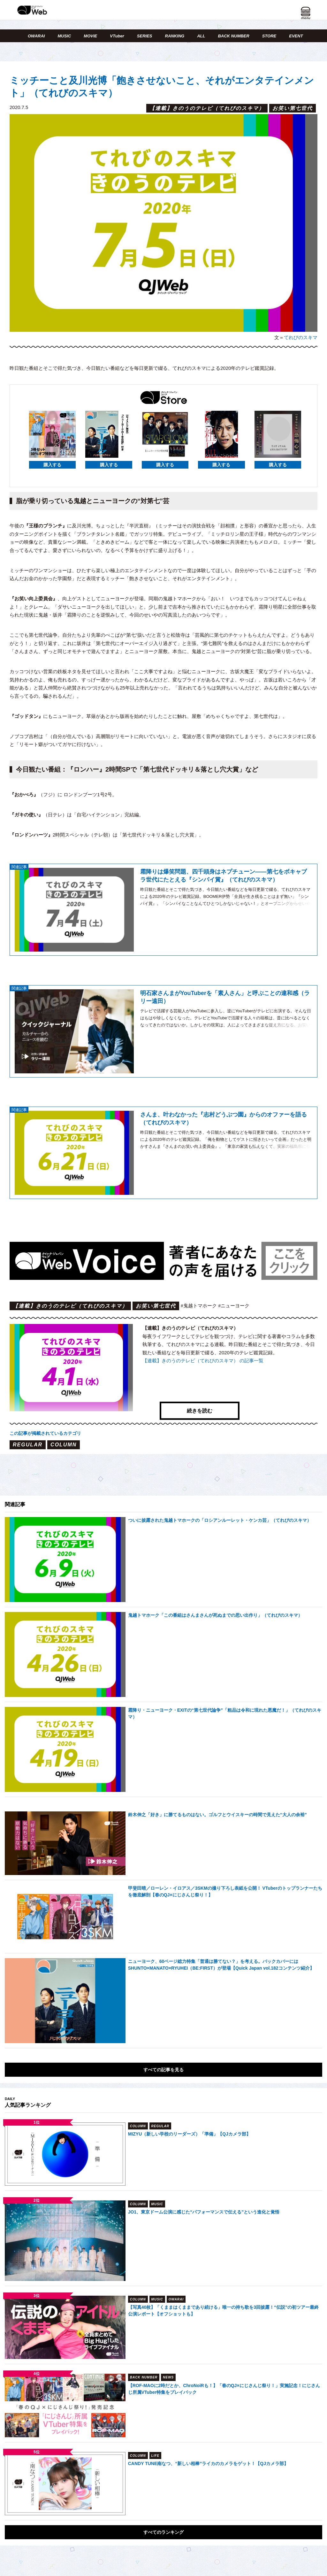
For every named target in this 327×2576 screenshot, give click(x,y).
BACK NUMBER (233, 36)
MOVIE (90, 36)
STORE (269, 36)
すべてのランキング (163, 2499)
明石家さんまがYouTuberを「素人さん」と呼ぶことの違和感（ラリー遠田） (225, 997)
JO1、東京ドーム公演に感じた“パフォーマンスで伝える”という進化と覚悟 (203, 2179)
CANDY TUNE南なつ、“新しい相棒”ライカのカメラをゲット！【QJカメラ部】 (208, 2430)
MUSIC (64, 36)
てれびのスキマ (300, 337)
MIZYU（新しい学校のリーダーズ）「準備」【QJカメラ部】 (189, 2101)
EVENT (296, 36)
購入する (52, 464)
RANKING (175, 36)
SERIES (144, 36)
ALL (201, 36)
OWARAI (36, 36)
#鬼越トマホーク (199, 1305)
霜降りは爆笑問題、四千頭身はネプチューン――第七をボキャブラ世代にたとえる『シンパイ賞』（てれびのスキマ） (223, 875)
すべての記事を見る (163, 2037)
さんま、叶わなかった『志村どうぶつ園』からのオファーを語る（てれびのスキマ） (223, 1118)
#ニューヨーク (234, 1305)
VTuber (117, 36)
